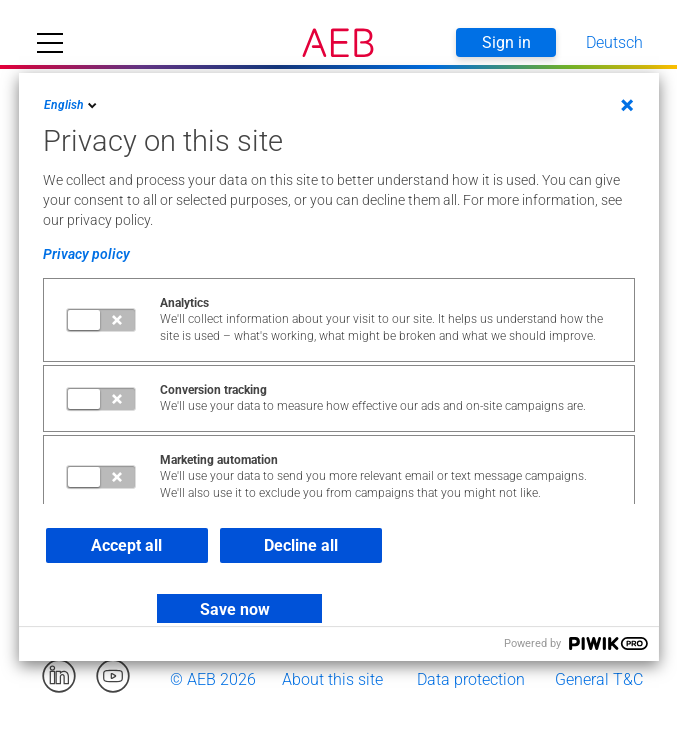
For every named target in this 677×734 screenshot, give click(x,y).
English (72, 105)
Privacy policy (86, 254)
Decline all (301, 545)
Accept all (126, 545)
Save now (235, 609)
